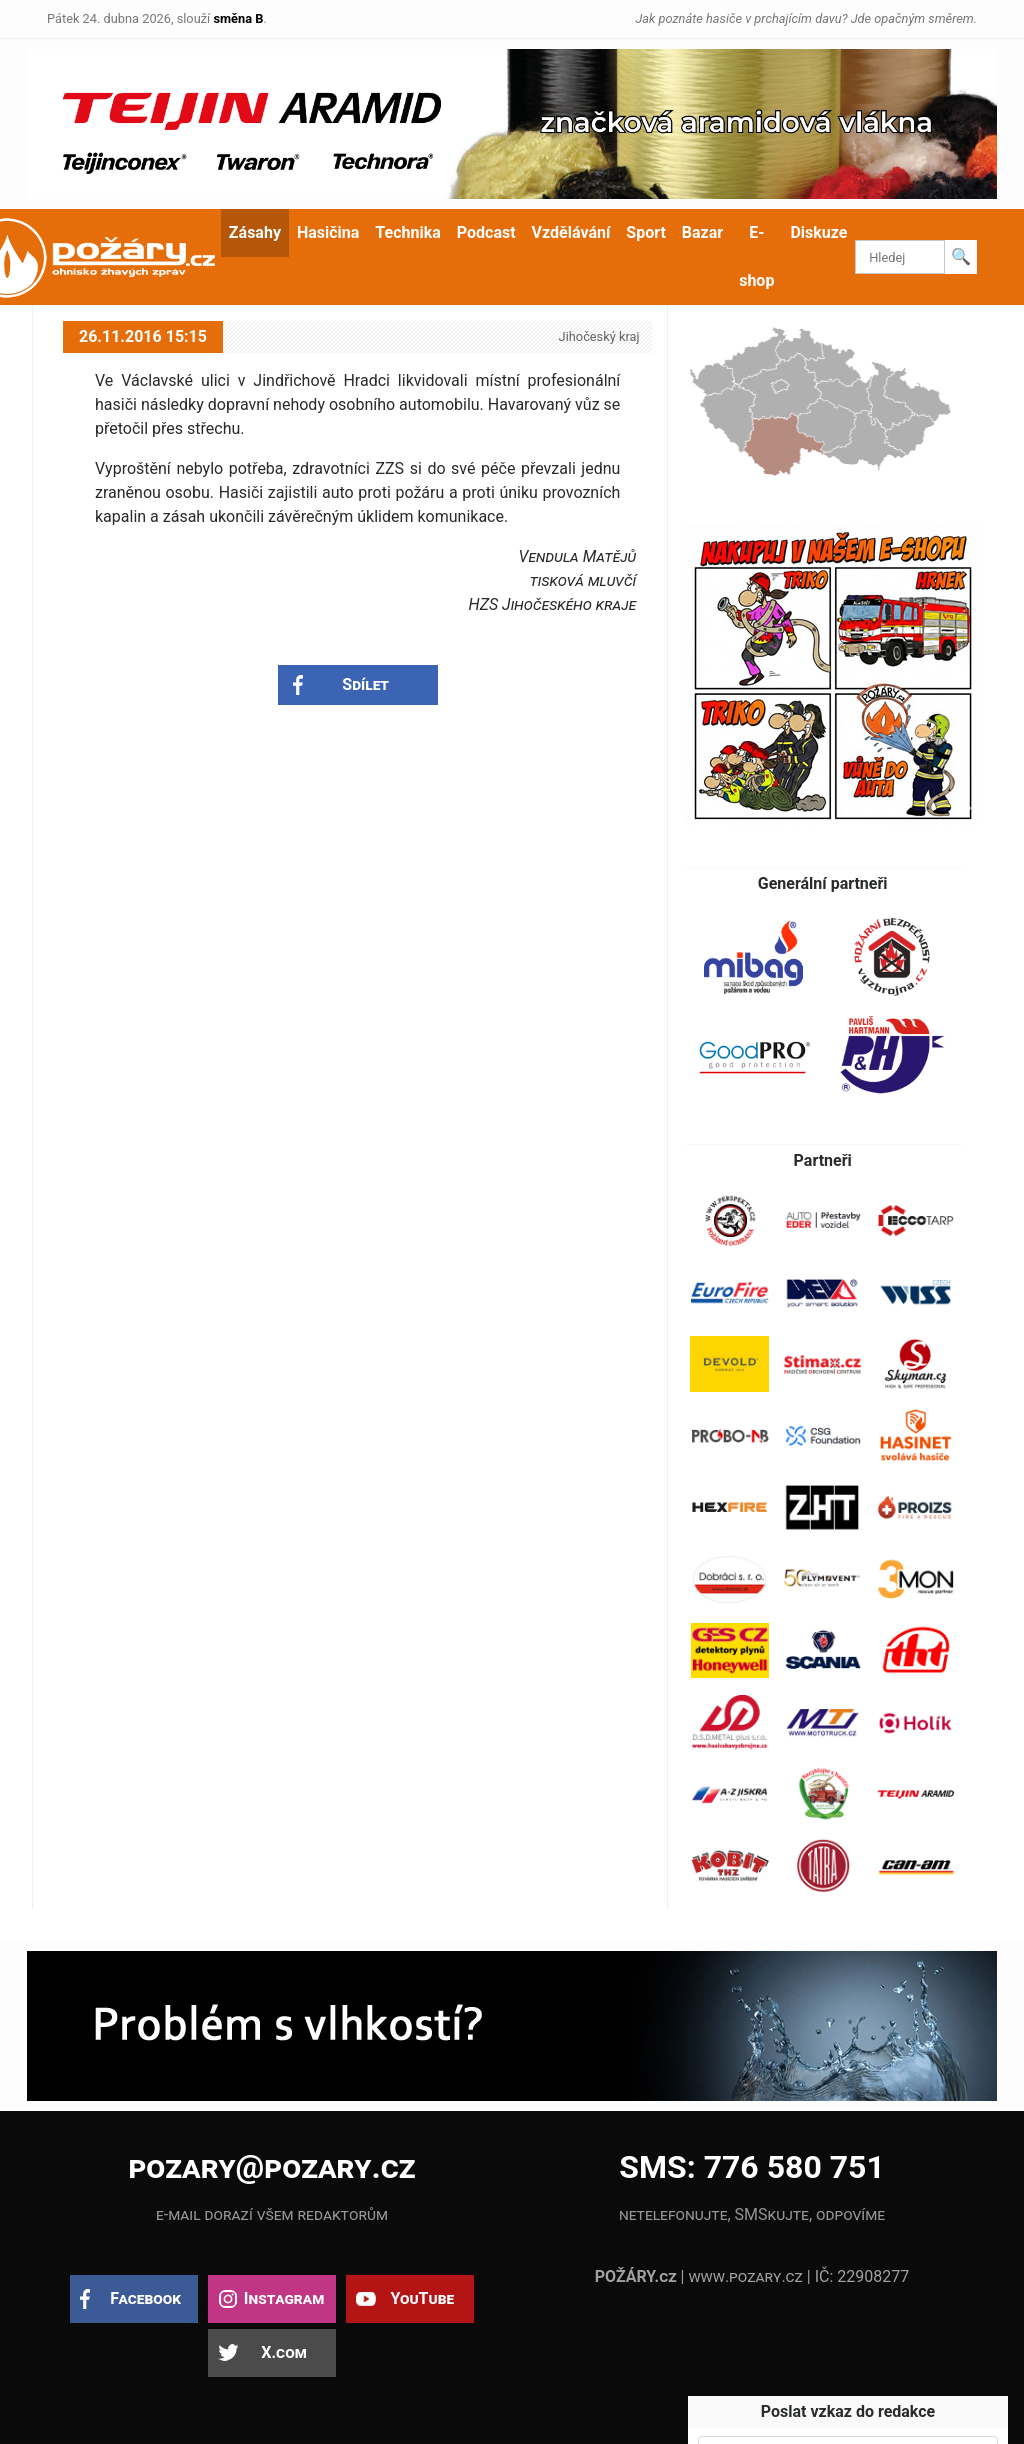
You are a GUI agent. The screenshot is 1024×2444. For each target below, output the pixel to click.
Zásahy (255, 232)
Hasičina (328, 232)
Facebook (145, 2298)
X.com (283, 2352)
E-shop (756, 256)
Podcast (486, 232)
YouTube (422, 2298)
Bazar (702, 232)
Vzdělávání (571, 232)
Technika (407, 232)
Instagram (284, 2298)
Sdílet (365, 684)
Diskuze (818, 232)
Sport (646, 232)
